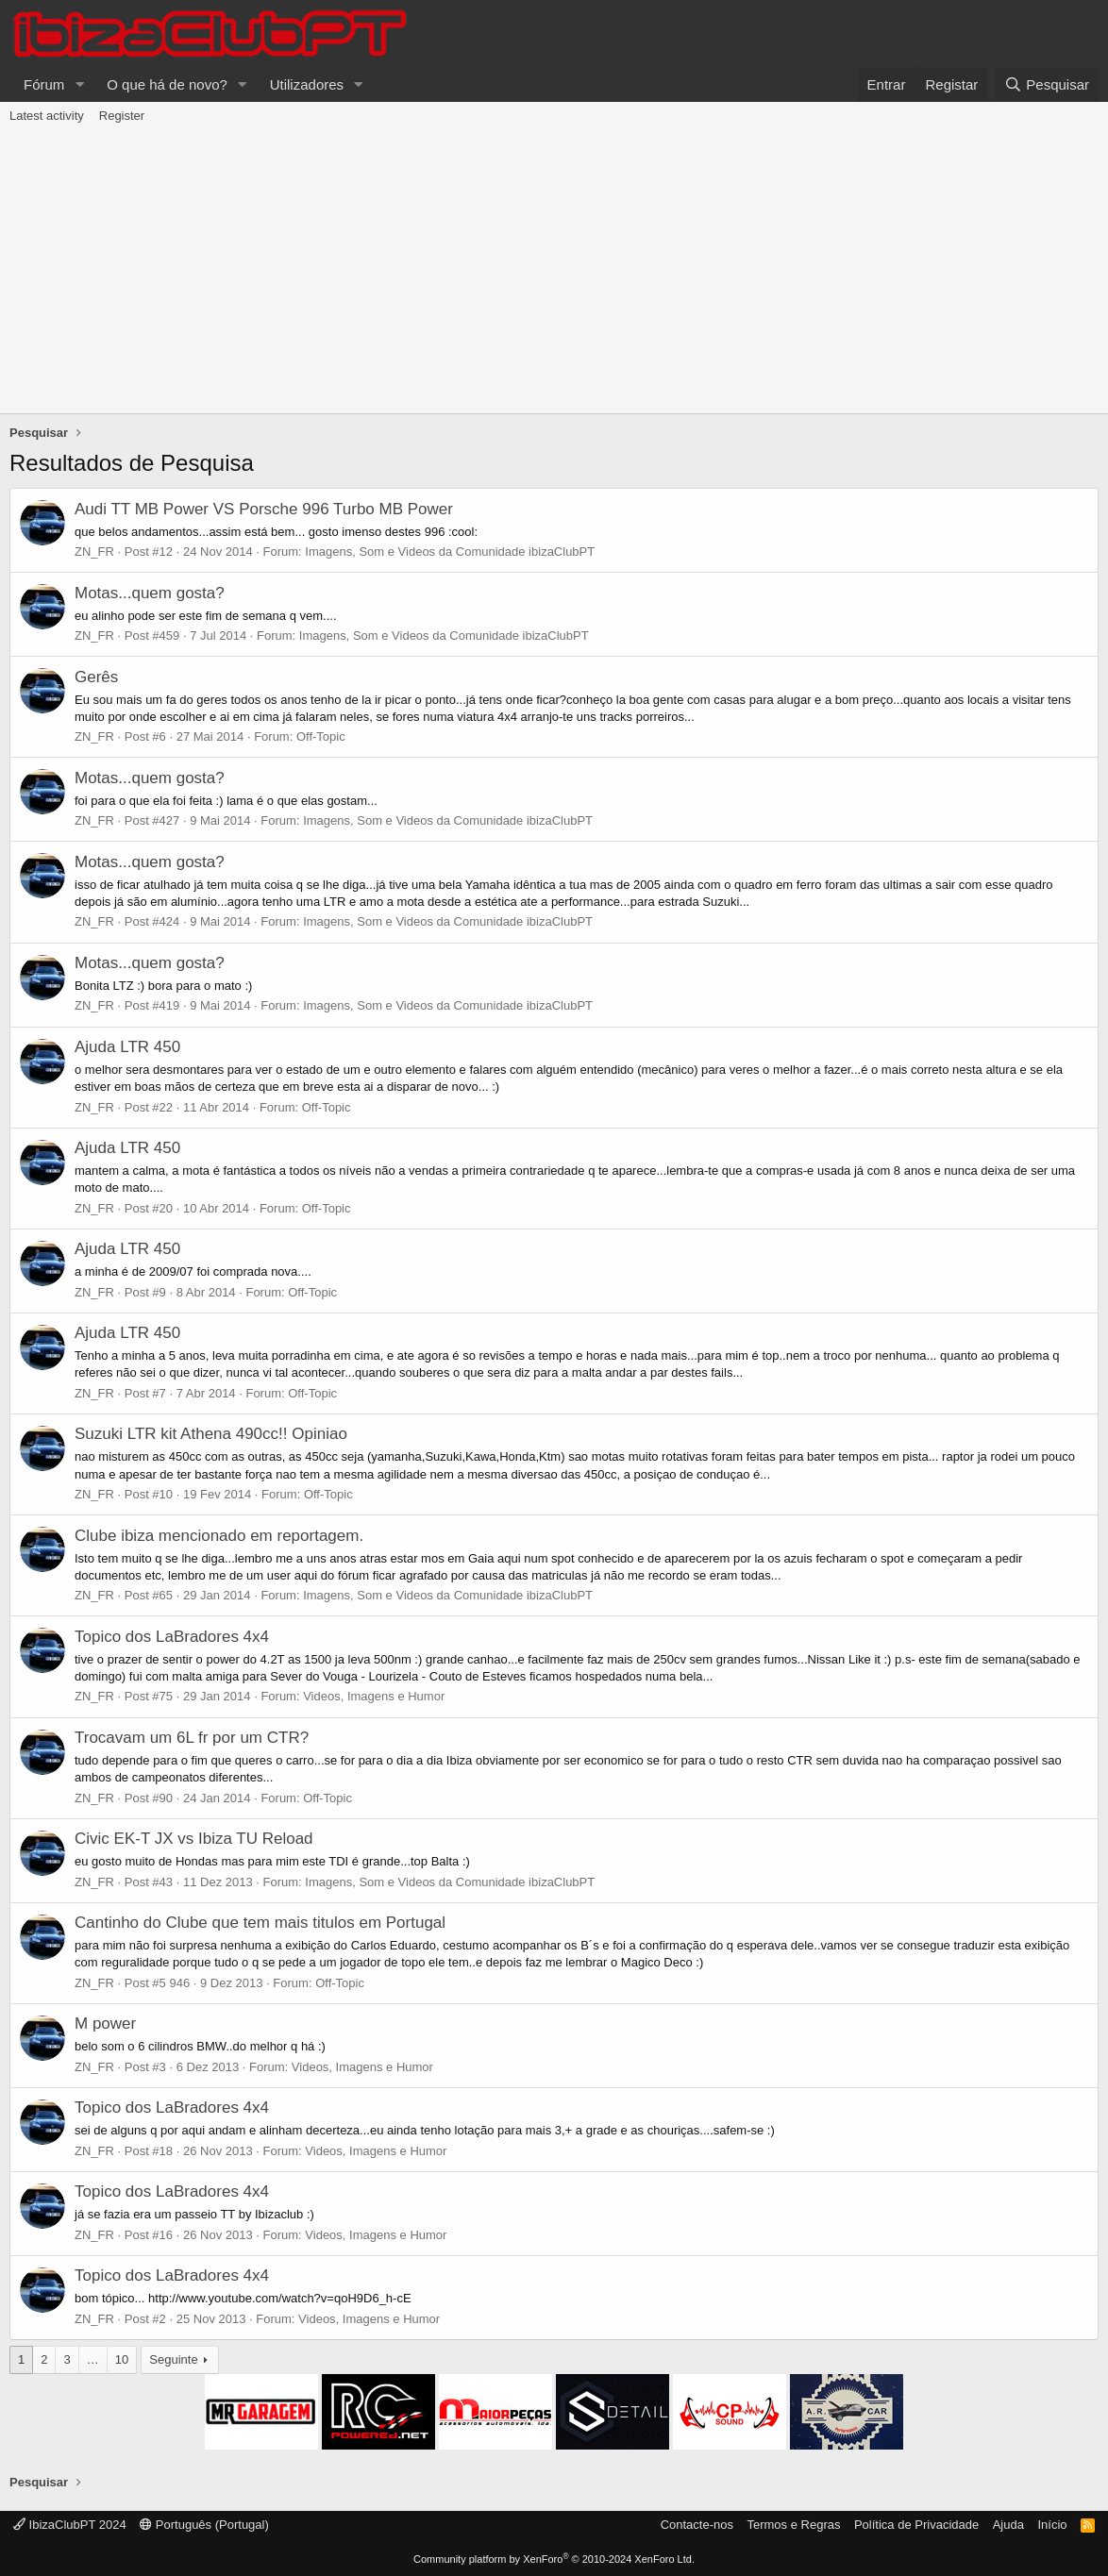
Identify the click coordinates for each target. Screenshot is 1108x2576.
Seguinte (173, 2359)
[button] (79, 84)
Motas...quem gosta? (150, 593)
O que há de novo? (167, 84)
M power (105, 2023)
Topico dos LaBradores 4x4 (172, 1637)
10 (121, 2359)
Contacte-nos (697, 2524)
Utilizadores (307, 84)
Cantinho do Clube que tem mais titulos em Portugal (260, 1923)
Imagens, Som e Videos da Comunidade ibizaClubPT (450, 551)
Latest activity (46, 116)
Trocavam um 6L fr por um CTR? (192, 1738)
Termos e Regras (793, 2524)
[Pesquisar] (1047, 84)
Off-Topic (320, 736)
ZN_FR (94, 551)
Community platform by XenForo (554, 2559)
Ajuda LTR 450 (127, 1047)
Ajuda (1008, 2524)
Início (1051, 2524)
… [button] (93, 2359)
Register (121, 116)
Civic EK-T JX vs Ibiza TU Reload (194, 1839)
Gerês (96, 677)
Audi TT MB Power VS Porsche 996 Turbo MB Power (264, 509)
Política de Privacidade (916, 2524)
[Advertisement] (554, 272)
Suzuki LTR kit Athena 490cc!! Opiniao (211, 1434)
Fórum (44, 84)
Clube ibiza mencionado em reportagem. (219, 1536)
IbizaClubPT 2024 (69, 2524)
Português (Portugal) (204, 2524)
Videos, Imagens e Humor (374, 1696)
